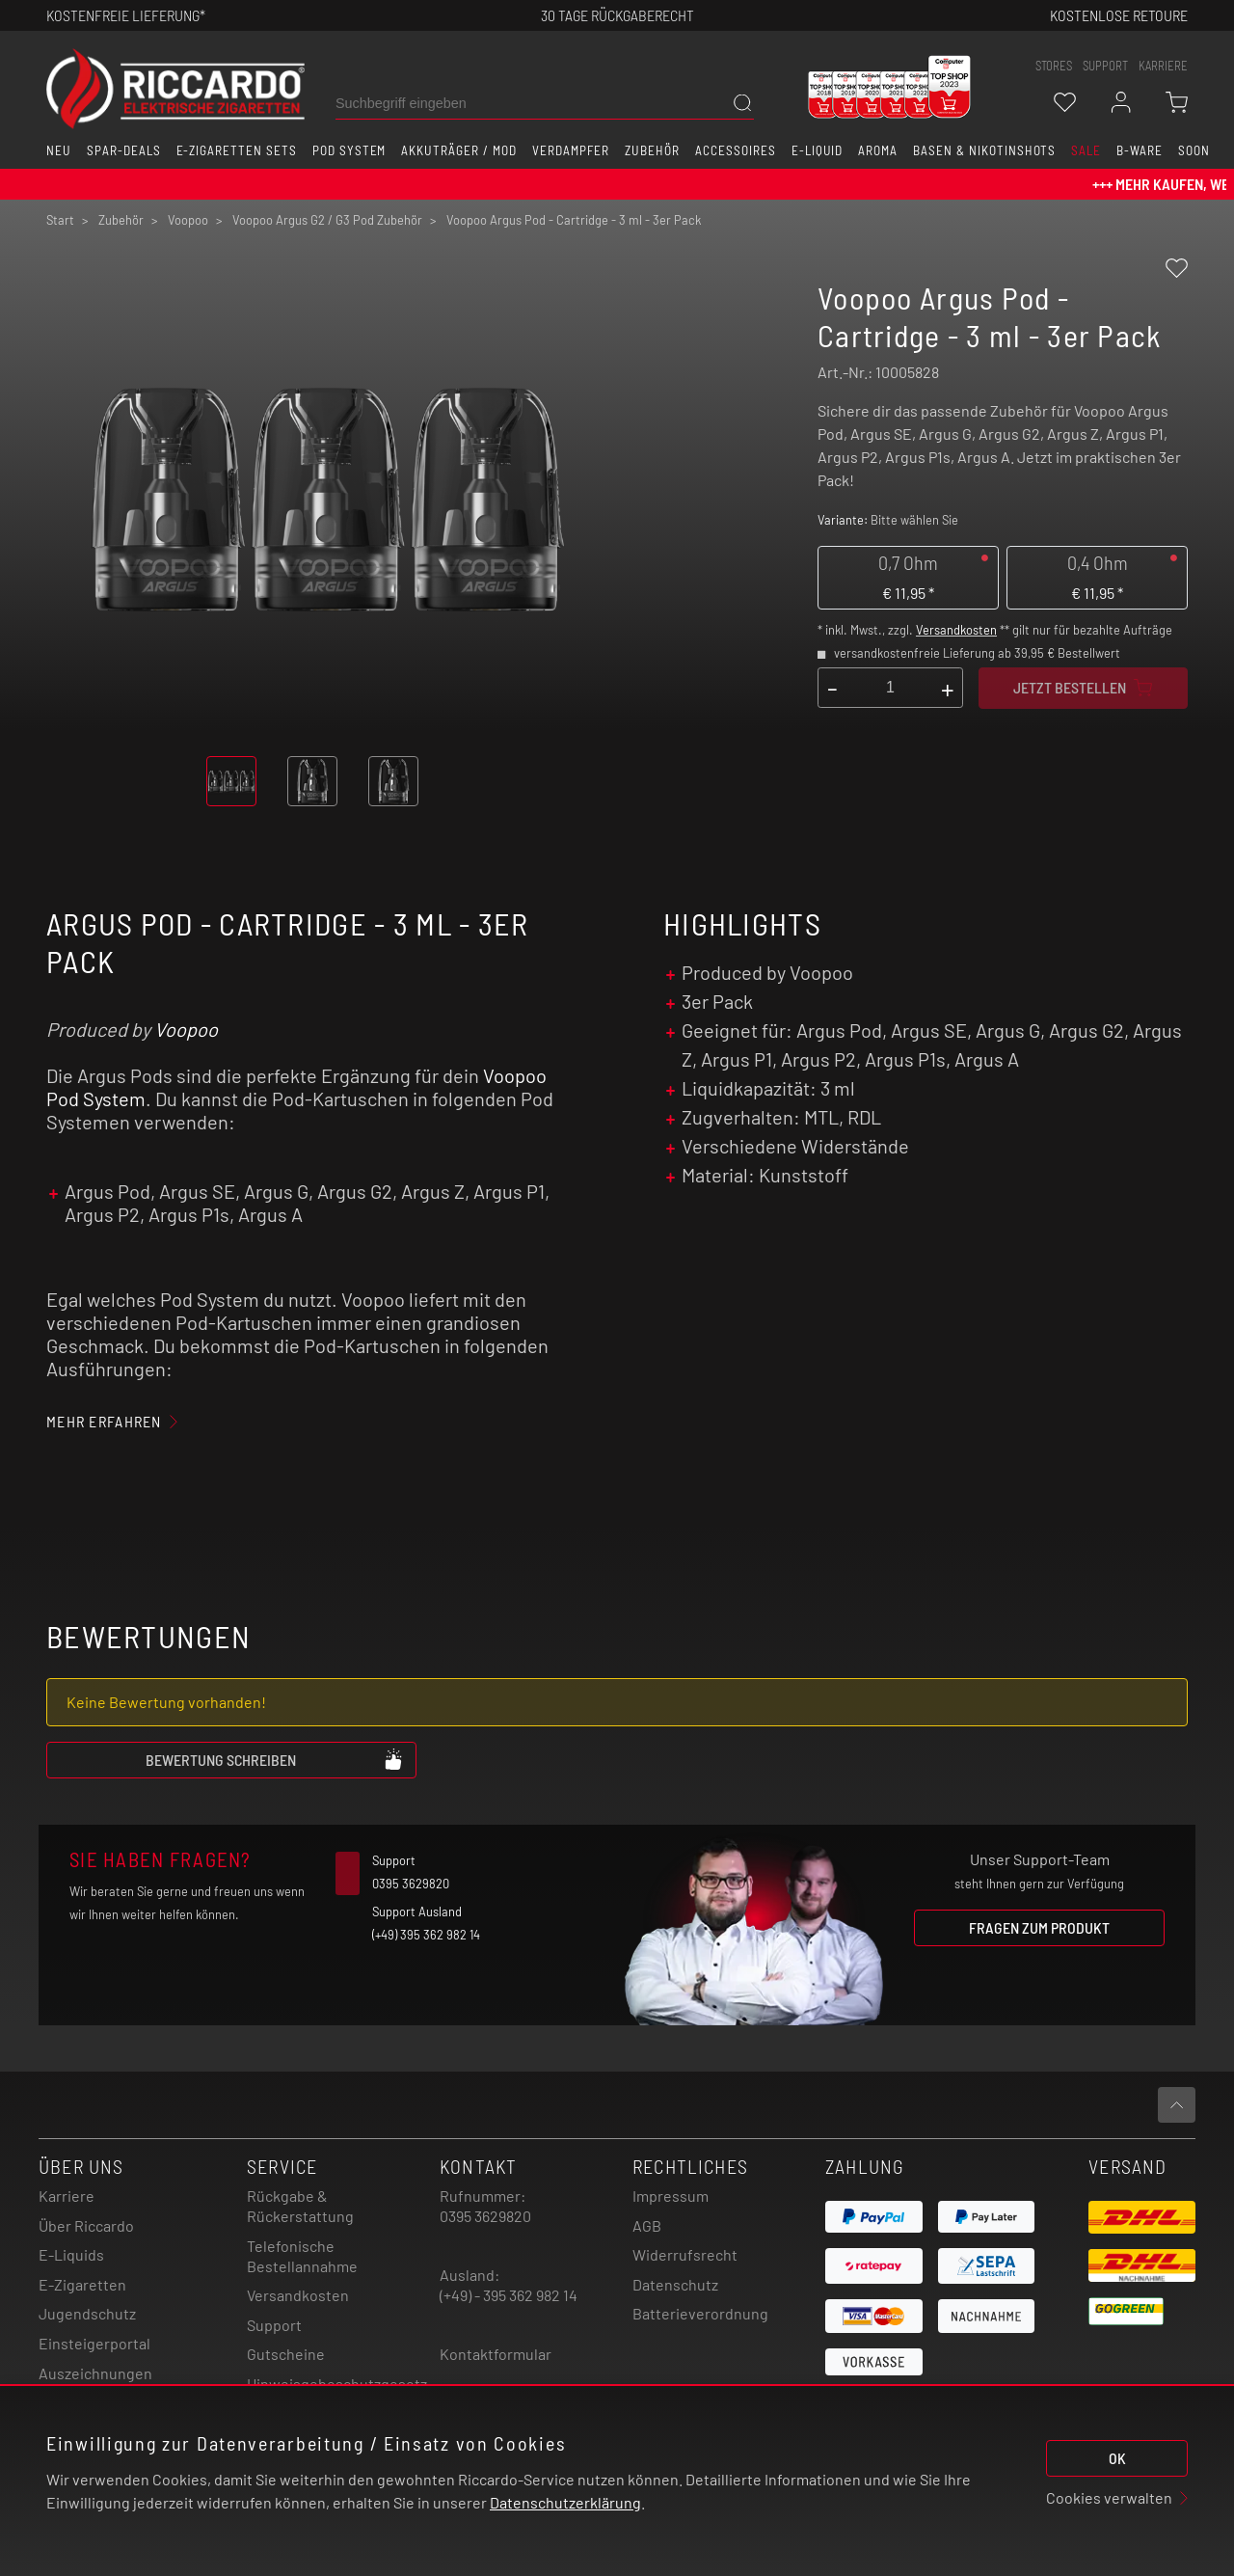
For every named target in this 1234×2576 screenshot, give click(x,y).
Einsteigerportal (94, 2343)
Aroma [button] (878, 150)
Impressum (670, 2195)
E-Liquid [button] (817, 150)
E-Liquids (71, 2254)
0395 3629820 (485, 2216)
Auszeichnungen (95, 2373)
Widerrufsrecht (685, 2254)
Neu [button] (58, 150)
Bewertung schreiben (275, 1759)
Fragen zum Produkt (1039, 1927)
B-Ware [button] (1139, 150)
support (1105, 65)
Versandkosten (956, 629)
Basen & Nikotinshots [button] (984, 150)
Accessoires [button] (735, 150)
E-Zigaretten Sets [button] (236, 150)
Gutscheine (286, 2354)
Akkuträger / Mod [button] (458, 150)
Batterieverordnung (700, 2313)
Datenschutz (675, 2284)
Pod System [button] (349, 150)
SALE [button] (1086, 150)
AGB (646, 2225)
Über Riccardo (86, 2225)
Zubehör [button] (652, 150)
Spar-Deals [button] (124, 150)
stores (1053, 65)
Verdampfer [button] (571, 150)
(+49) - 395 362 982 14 (508, 2295)
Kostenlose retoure (1119, 15)
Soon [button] (1194, 150)
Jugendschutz (87, 2313)
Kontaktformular (495, 2354)
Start (60, 220)
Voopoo (186, 1029)
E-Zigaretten (82, 2284)
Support (274, 2325)
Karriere (1163, 65)
